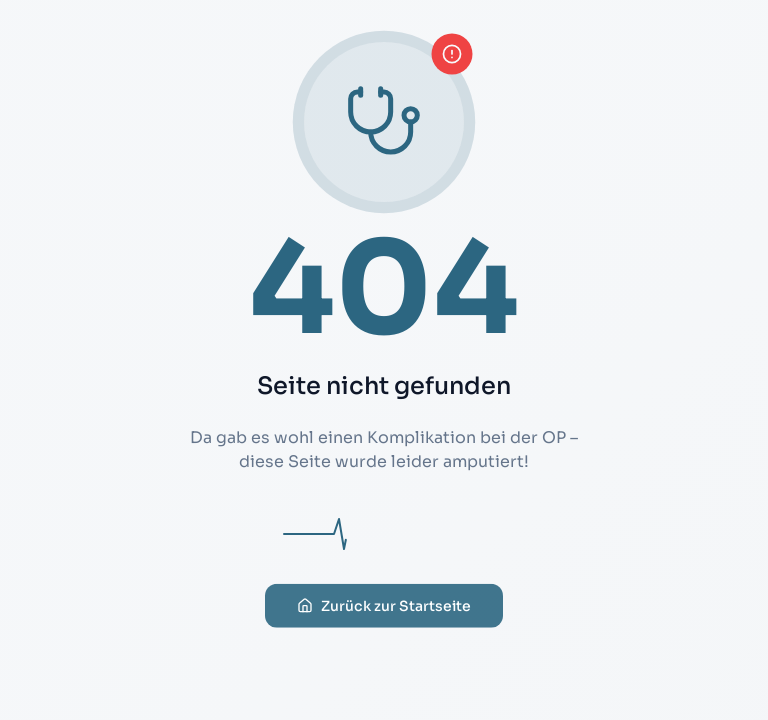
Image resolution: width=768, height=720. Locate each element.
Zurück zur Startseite (384, 610)
